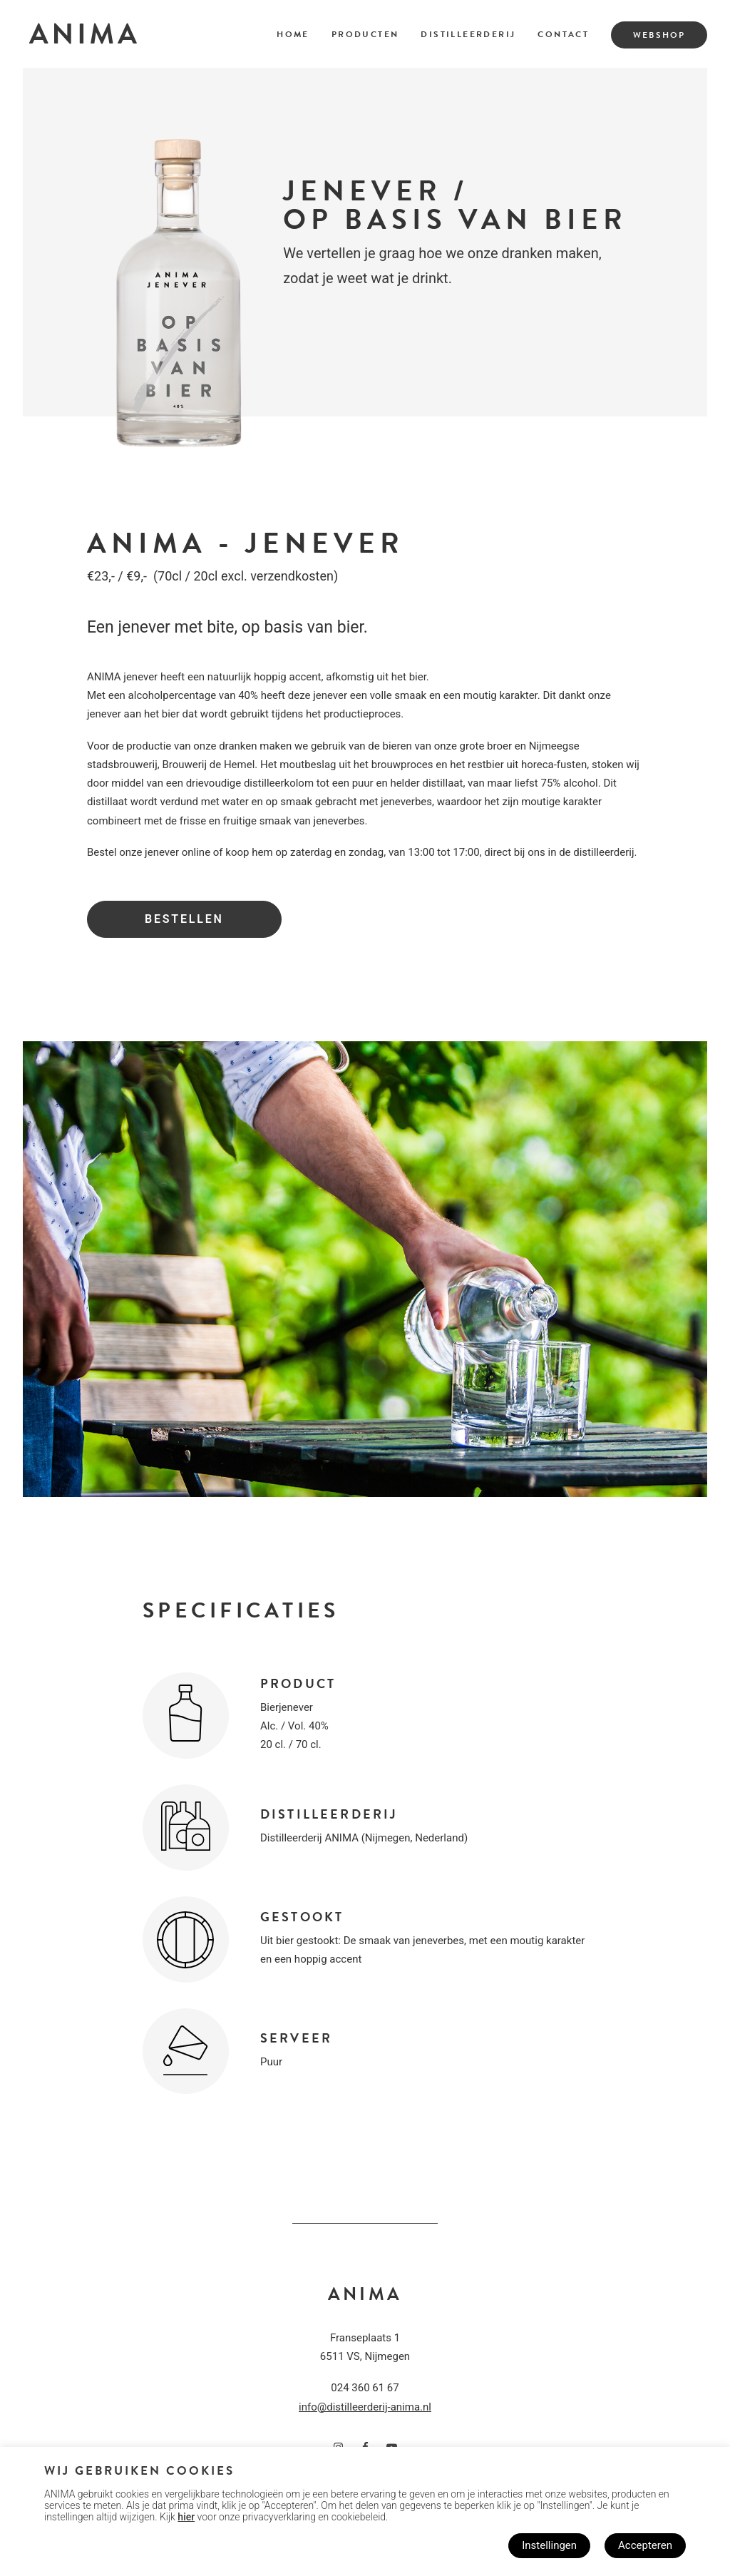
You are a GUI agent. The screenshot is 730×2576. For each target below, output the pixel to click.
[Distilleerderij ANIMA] (83, 34)
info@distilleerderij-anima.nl (365, 2407)
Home (293, 34)
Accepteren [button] (645, 2545)
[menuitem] (298, 34)
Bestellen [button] (184, 919)
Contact (563, 34)
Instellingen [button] (549, 2545)
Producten (365, 34)
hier (186, 2517)
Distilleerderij (468, 34)
